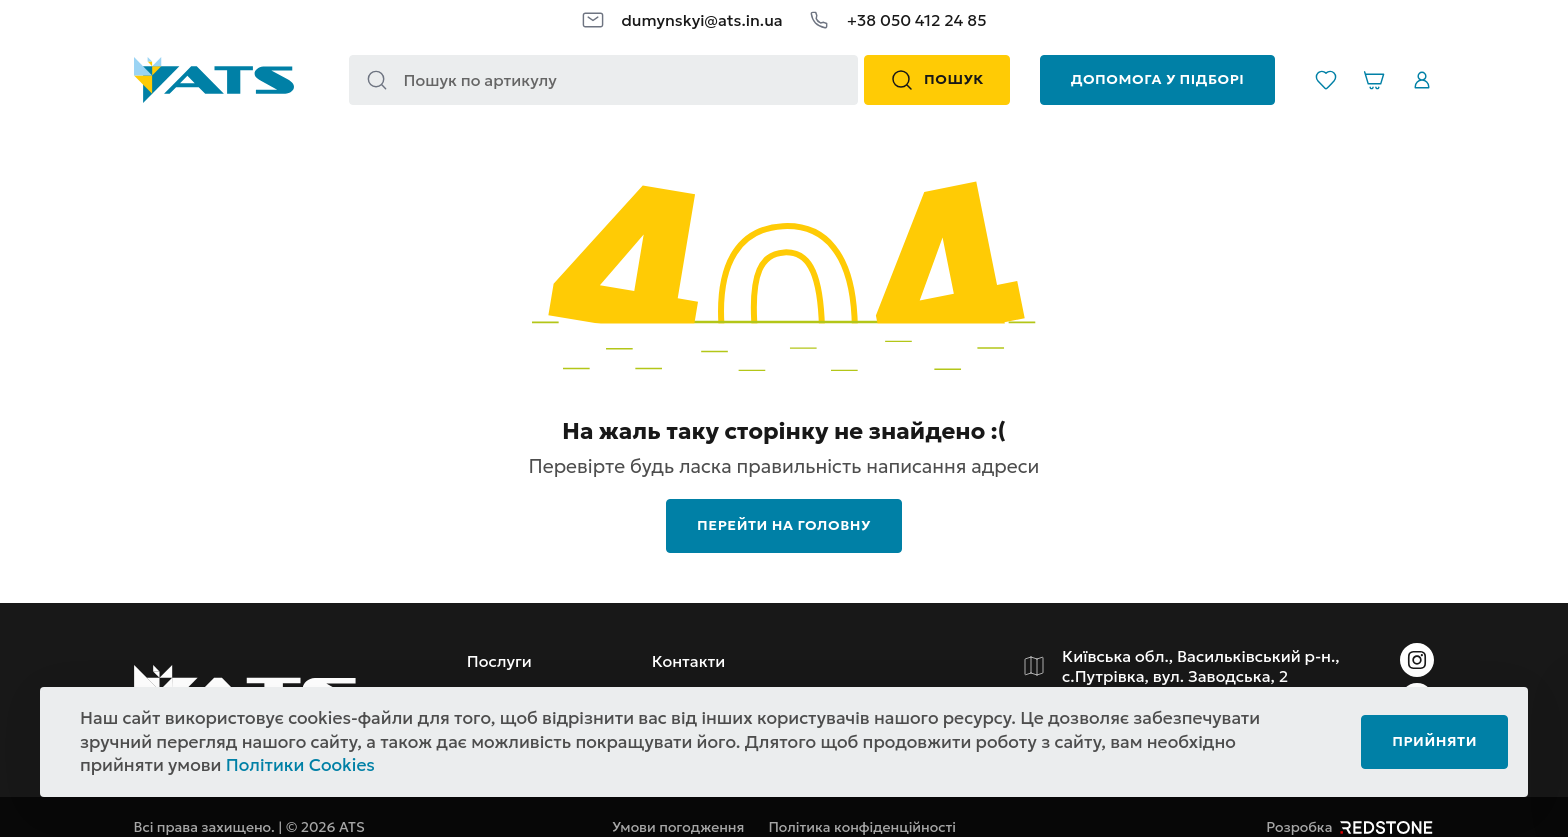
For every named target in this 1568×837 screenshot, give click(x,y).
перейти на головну (784, 525)
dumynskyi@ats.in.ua (701, 20)
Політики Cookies (300, 765)
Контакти (689, 661)
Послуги (499, 661)
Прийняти (1434, 741)
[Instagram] (1417, 660)
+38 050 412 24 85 (917, 20)
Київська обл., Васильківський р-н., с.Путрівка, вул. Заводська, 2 (1201, 666)
